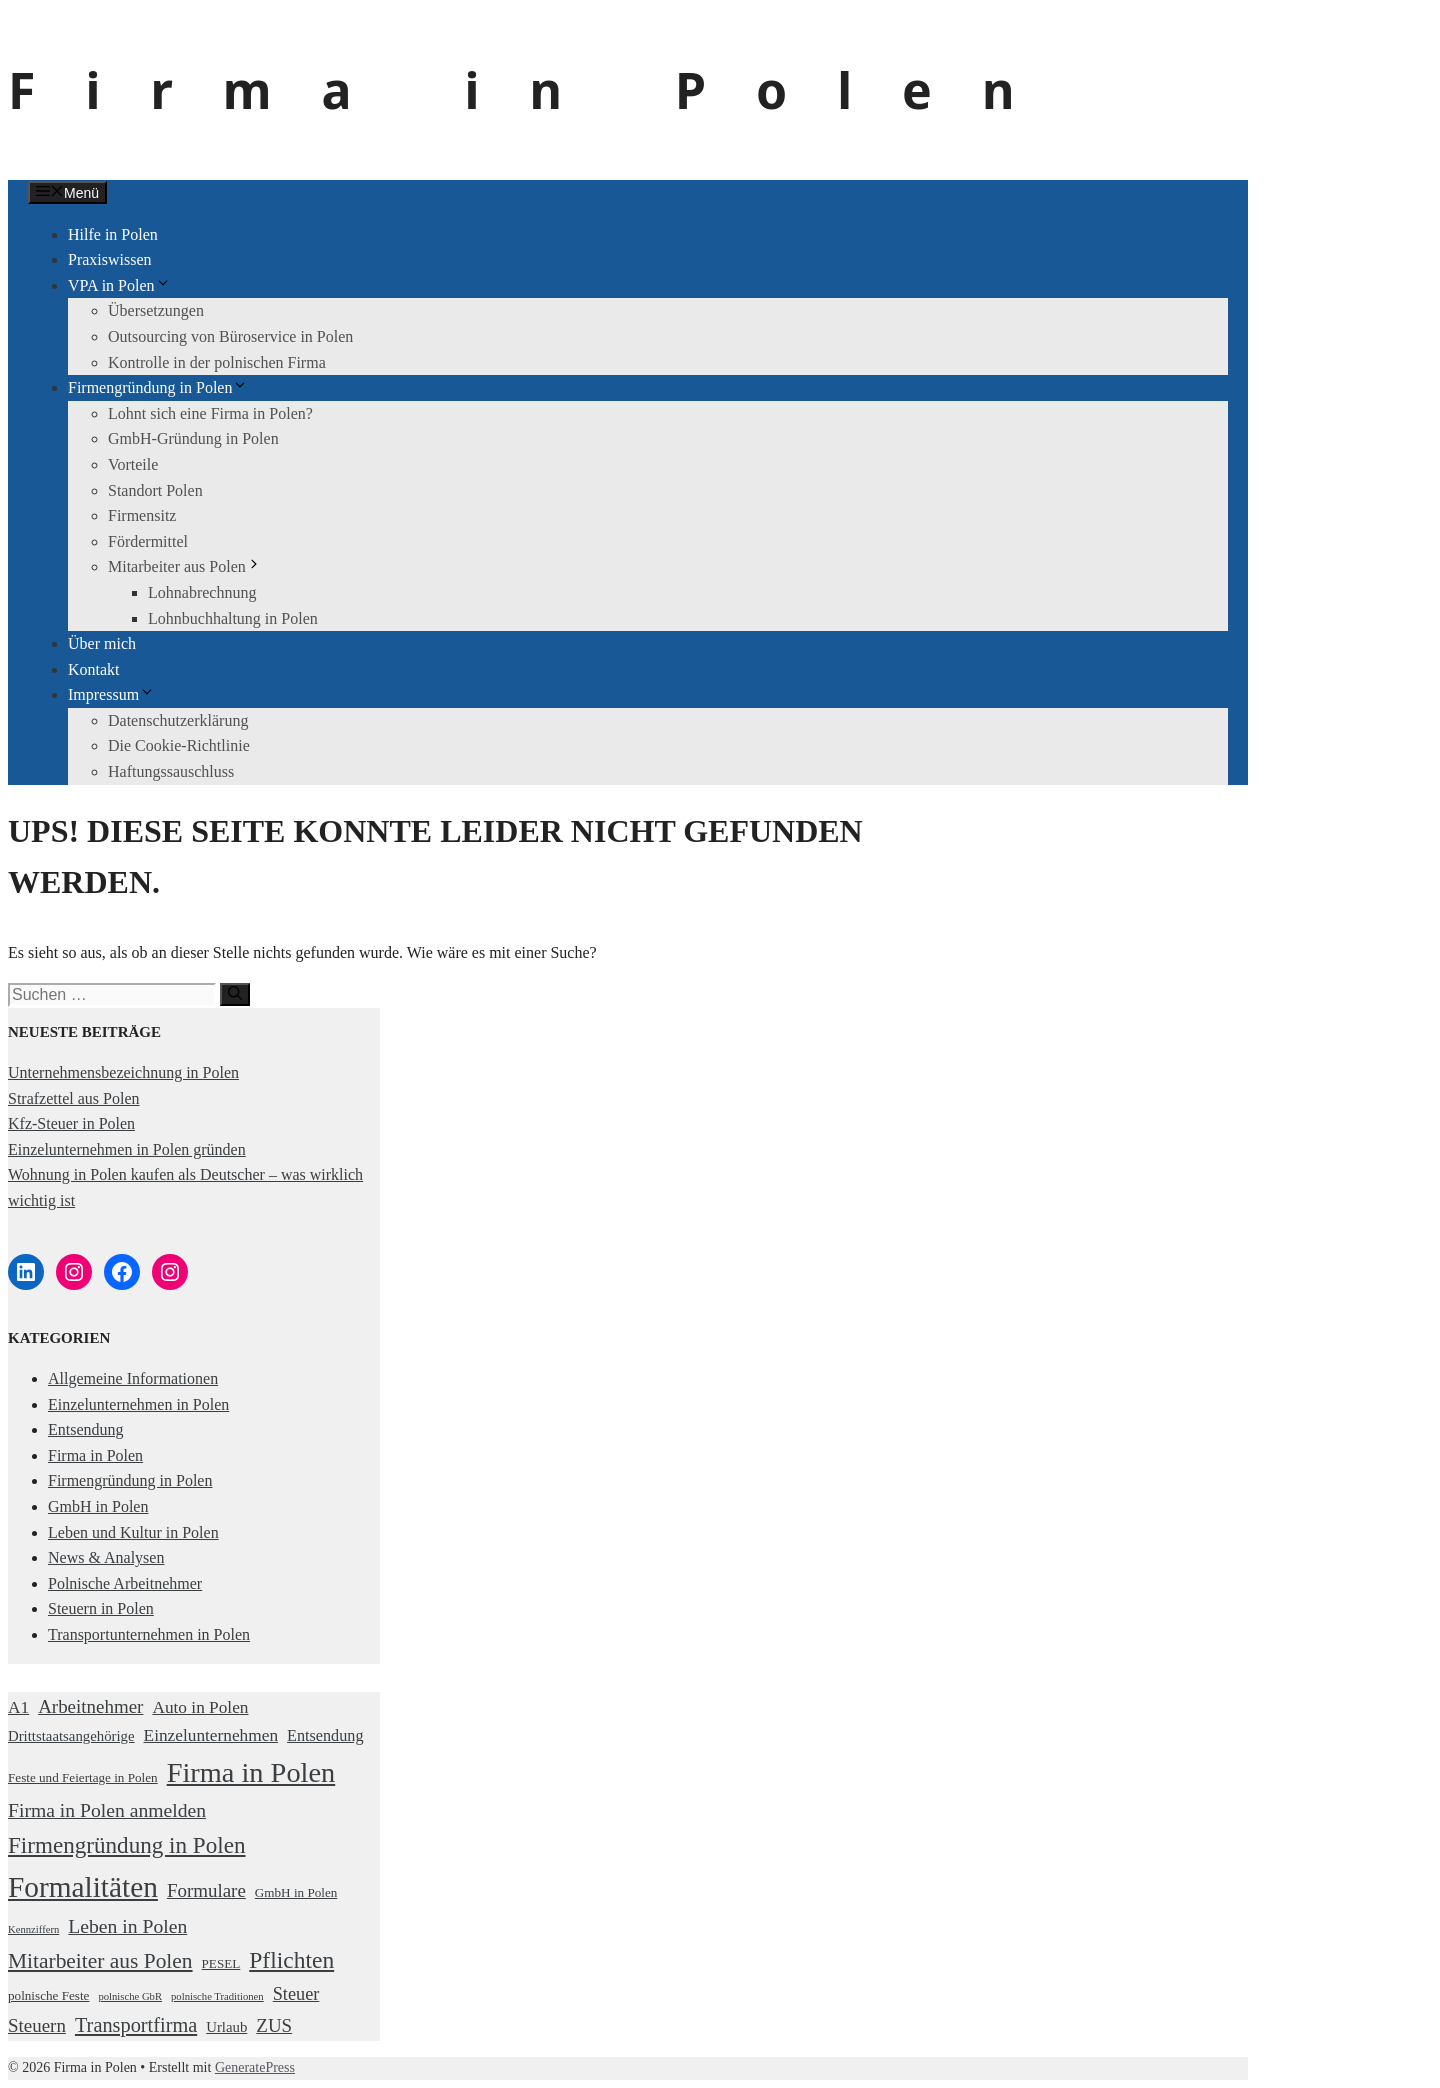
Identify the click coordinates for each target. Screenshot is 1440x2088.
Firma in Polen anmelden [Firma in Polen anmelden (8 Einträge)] (107, 1810)
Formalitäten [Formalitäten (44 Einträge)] (83, 1887)
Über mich (102, 643)
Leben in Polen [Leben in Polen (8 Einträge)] (127, 1926)
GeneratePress (255, 2067)
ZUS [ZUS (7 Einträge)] (274, 2025)
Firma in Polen (536, 90)
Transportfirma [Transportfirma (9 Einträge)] (136, 2025)
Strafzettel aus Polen (74, 1098)
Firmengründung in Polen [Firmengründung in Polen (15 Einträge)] (127, 1845)
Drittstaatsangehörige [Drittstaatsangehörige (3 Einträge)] (71, 1736)
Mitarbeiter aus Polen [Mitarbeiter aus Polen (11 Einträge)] (100, 1961)
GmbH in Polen (98, 1506)
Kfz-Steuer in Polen (71, 1123)
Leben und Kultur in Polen (133, 1532)
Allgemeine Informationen (133, 1378)
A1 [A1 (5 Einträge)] (18, 1707)
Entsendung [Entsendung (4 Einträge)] (325, 1736)
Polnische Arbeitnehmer (125, 1583)
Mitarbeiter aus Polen (185, 566)
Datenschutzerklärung (178, 720)
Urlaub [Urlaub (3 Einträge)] (226, 2027)
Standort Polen (155, 490)
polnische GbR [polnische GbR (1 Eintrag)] (130, 1996)
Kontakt (94, 669)
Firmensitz (142, 515)
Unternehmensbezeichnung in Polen (123, 1072)
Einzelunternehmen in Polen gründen (127, 1149)
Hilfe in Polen (113, 234)
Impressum (111, 694)
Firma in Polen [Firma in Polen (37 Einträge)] (251, 1772)
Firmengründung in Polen (158, 387)
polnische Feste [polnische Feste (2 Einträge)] (48, 1995)
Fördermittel (148, 541)
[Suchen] (235, 994)
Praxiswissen (110, 259)
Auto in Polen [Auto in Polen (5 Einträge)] (200, 1707)
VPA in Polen (119, 285)
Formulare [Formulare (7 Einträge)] (206, 1890)
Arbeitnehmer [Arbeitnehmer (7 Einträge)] (90, 1706)
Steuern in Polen (101, 1608)
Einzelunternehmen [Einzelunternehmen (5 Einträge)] (211, 1735)
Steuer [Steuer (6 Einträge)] (296, 1994)
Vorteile (133, 464)
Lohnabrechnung (202, 592)
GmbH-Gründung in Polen (193, 438)
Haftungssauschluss (171, 771)
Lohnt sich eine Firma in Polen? (210, 413)
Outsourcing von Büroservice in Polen (230, 336)
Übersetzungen (156, 310)
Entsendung (86, 1429)
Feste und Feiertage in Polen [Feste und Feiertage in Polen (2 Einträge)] (83, 1777)
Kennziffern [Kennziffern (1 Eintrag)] (33, 1929)
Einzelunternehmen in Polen (138, 1404)
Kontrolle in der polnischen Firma (217, 362)
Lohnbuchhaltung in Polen (233, 618)
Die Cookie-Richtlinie (179, 745)
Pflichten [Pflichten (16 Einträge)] (291, 1960)
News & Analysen (106, 1557)
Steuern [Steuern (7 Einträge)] (37, 2025)
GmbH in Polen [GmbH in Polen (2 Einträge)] (296, 1892)
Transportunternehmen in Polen (149, 1634)
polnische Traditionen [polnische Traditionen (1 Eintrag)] (217, 1996)
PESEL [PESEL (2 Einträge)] (221, 1963)
